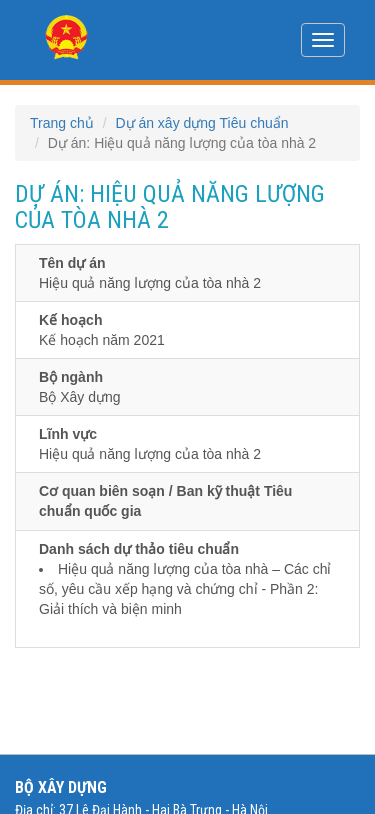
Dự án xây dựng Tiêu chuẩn (201, 123)
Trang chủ (62, 123)
